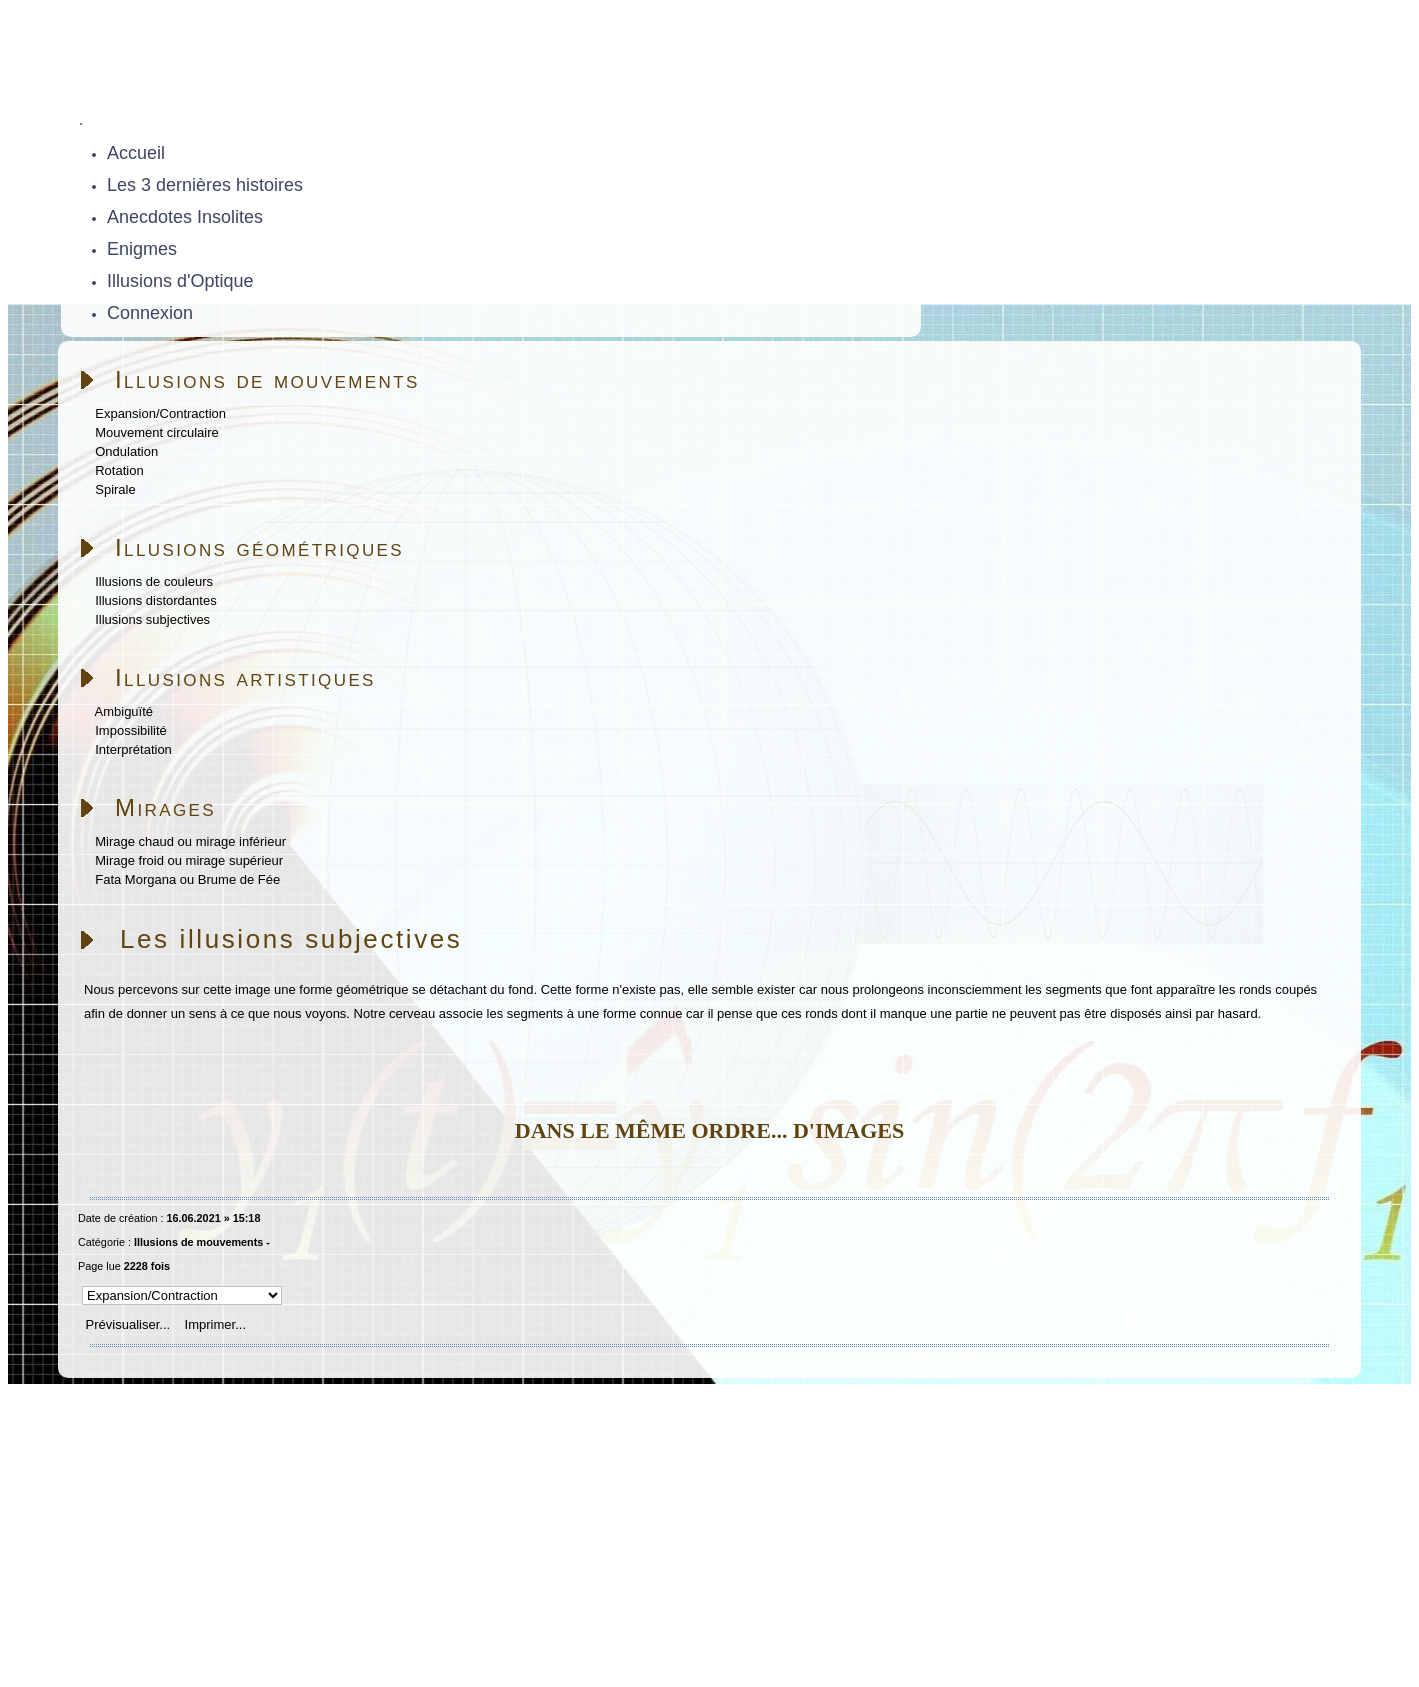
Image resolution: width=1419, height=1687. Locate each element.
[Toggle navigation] (81, 124)
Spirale (115, 489)
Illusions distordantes (155, 600)
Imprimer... (213, 1324)
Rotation (119, 470)
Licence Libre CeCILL (287, 1616)
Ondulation (126, 451)
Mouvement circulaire (157, 432)
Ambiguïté (124, 711)
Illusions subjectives (152, 619)
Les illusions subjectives (291, 939)
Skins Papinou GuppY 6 (136, 1616)
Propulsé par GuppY (123, 1593)
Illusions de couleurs (154, 581)
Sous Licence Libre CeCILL (368, 1593)
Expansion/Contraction (160, 413)
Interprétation (133, 749)
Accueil (183, 1403)
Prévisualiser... (128, 1324)
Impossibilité (131, 730)
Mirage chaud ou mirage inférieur (190, 841)
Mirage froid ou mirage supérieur (189, 860)
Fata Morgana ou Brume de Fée (187, 879)
